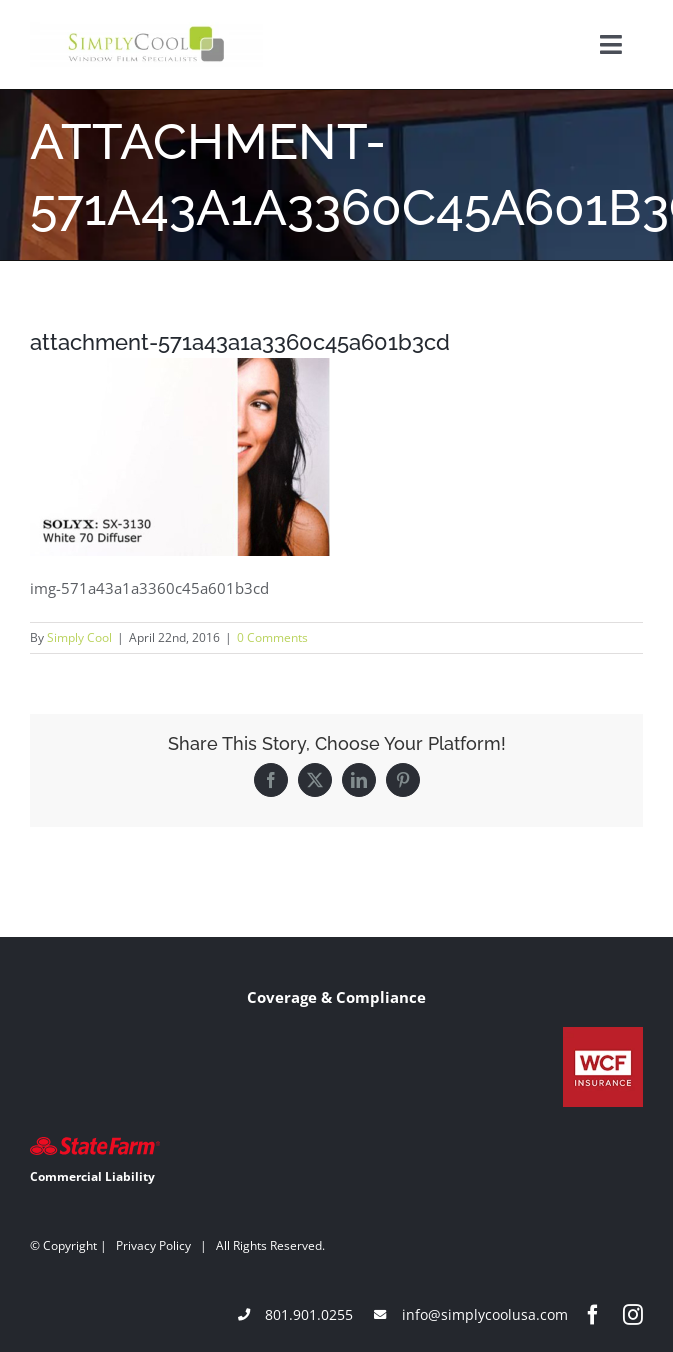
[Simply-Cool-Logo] (146, 29)
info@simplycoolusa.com (485, 1314)
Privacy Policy (153, 1245)
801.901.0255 (309, 1314)
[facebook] (593, 1315)
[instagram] (633, 1315)
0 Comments (272, 637)
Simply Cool (79, 637)
